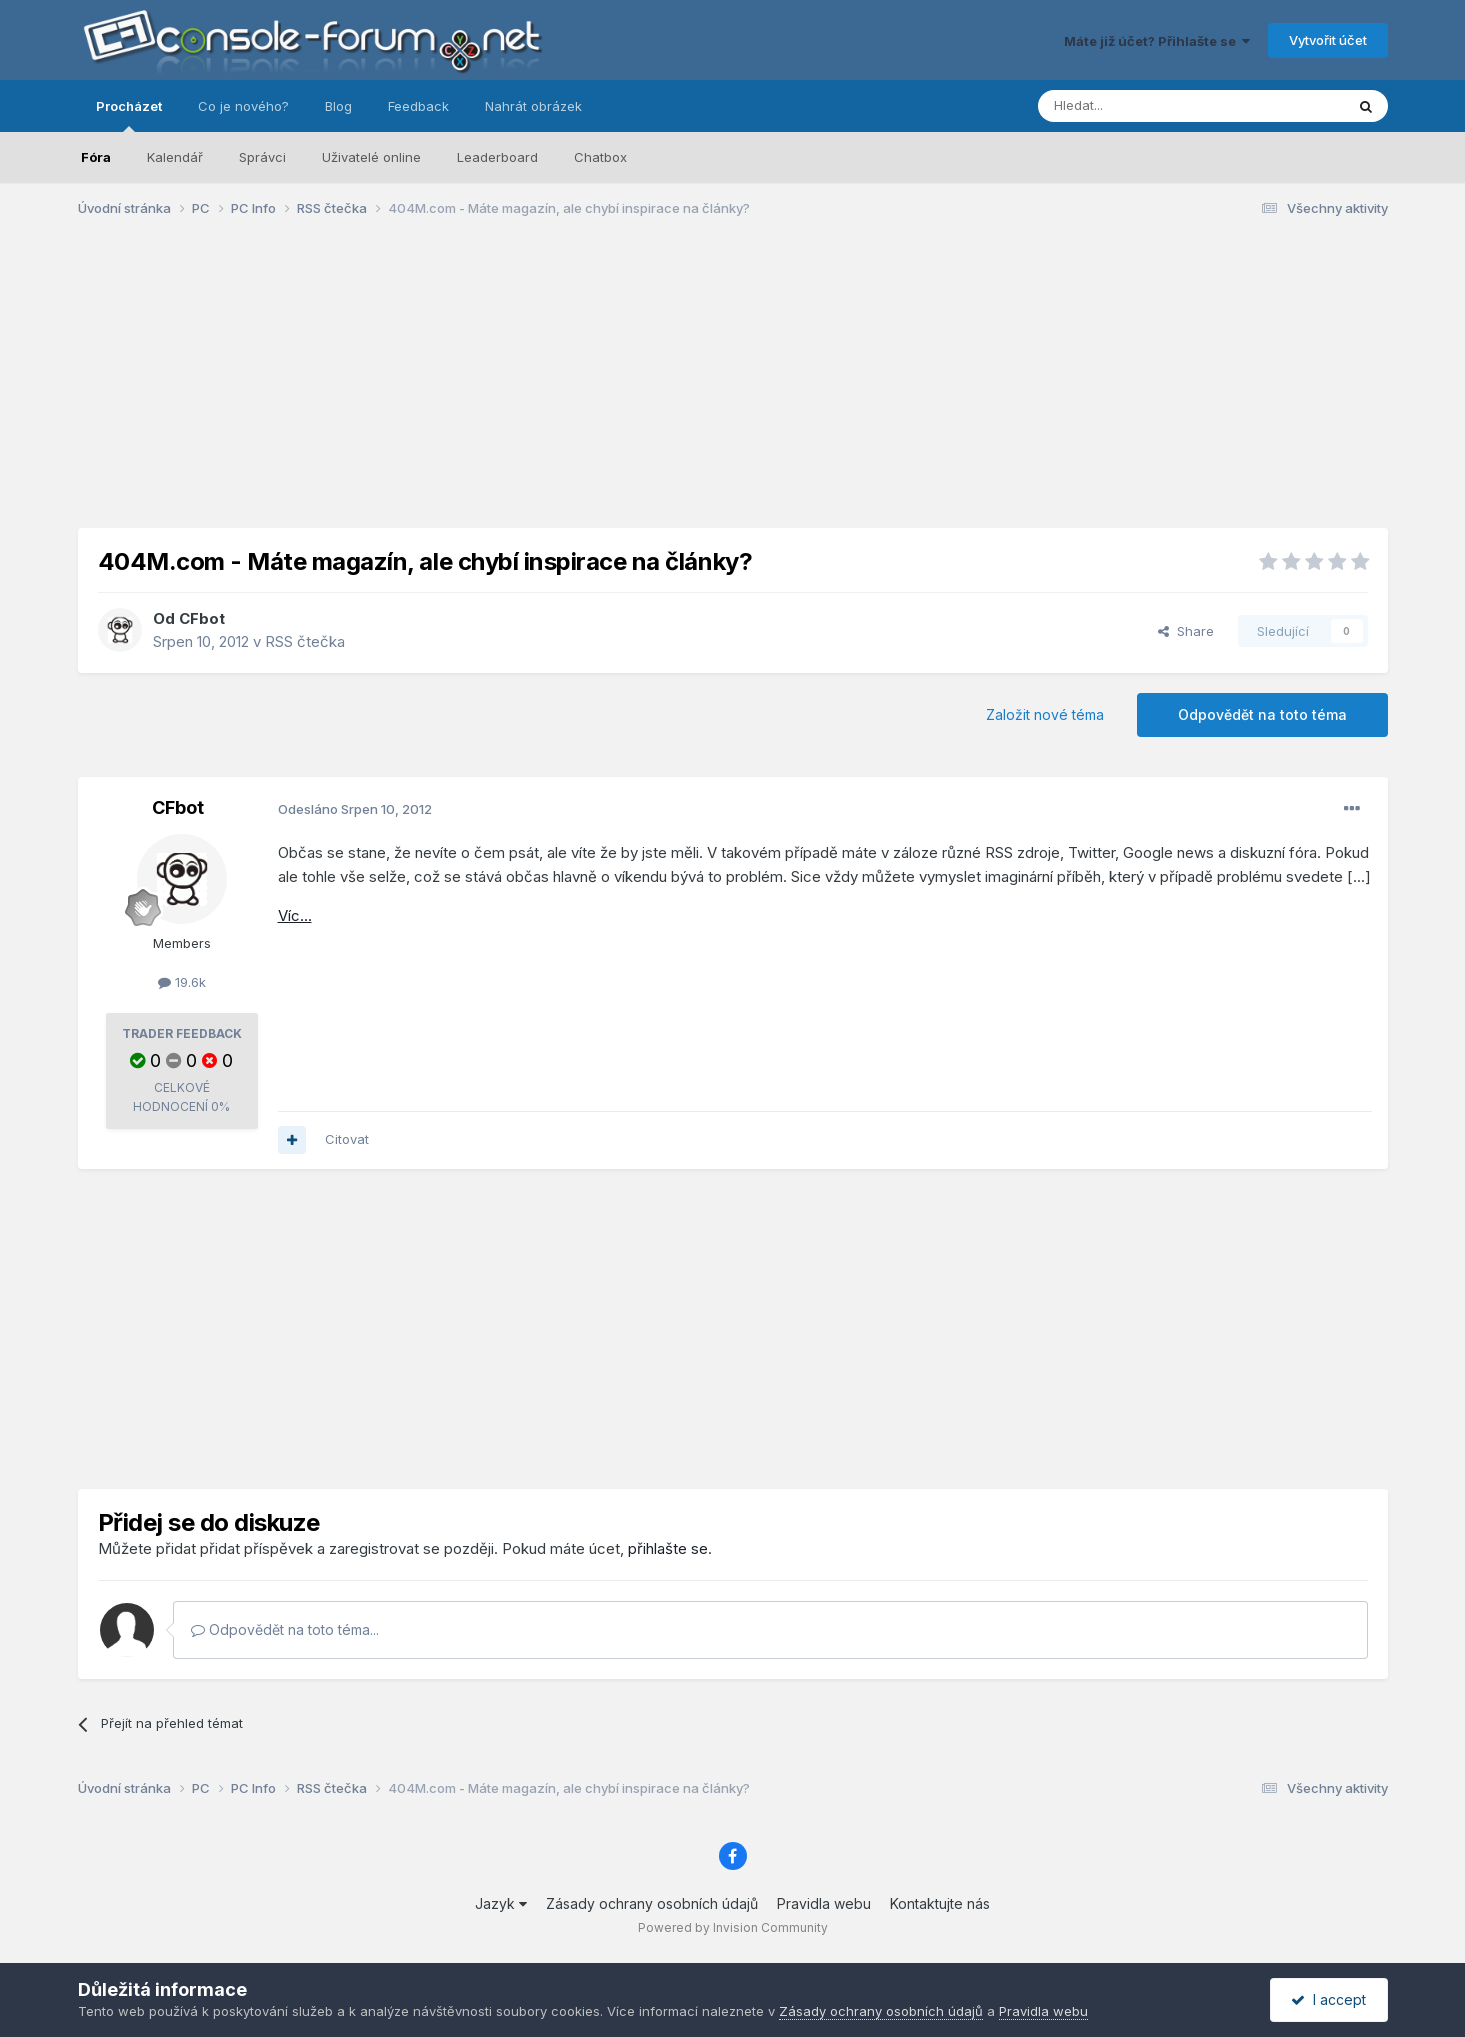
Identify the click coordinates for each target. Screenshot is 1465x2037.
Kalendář (175, 157)
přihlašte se (668, 1548)
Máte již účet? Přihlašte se (1157, 41)
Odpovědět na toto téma (1262, 714)
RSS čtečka (305, 641)
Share (1186, 631)
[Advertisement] (733, 388)
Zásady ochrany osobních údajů (652, 1903)
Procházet (129, 115)
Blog (338, 106)
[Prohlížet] (1141, 106)
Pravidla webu (824, 1903)
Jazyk (501, 1903)
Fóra (96, 157)
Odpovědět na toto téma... (285, 1629)
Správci (262, 157)
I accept (1328, 1999)
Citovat (347, 1139)
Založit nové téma (1045, 714)
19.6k (182, 982)
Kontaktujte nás (940, 1903)
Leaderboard (497, 157)
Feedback (418, 106)
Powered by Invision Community (733, 1927)
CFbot (202, 618)
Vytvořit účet (1328, 40)
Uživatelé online (371, 157)
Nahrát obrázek (533, 106)
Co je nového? (243, 106)
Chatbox (600, 157)
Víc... (295, 915)
